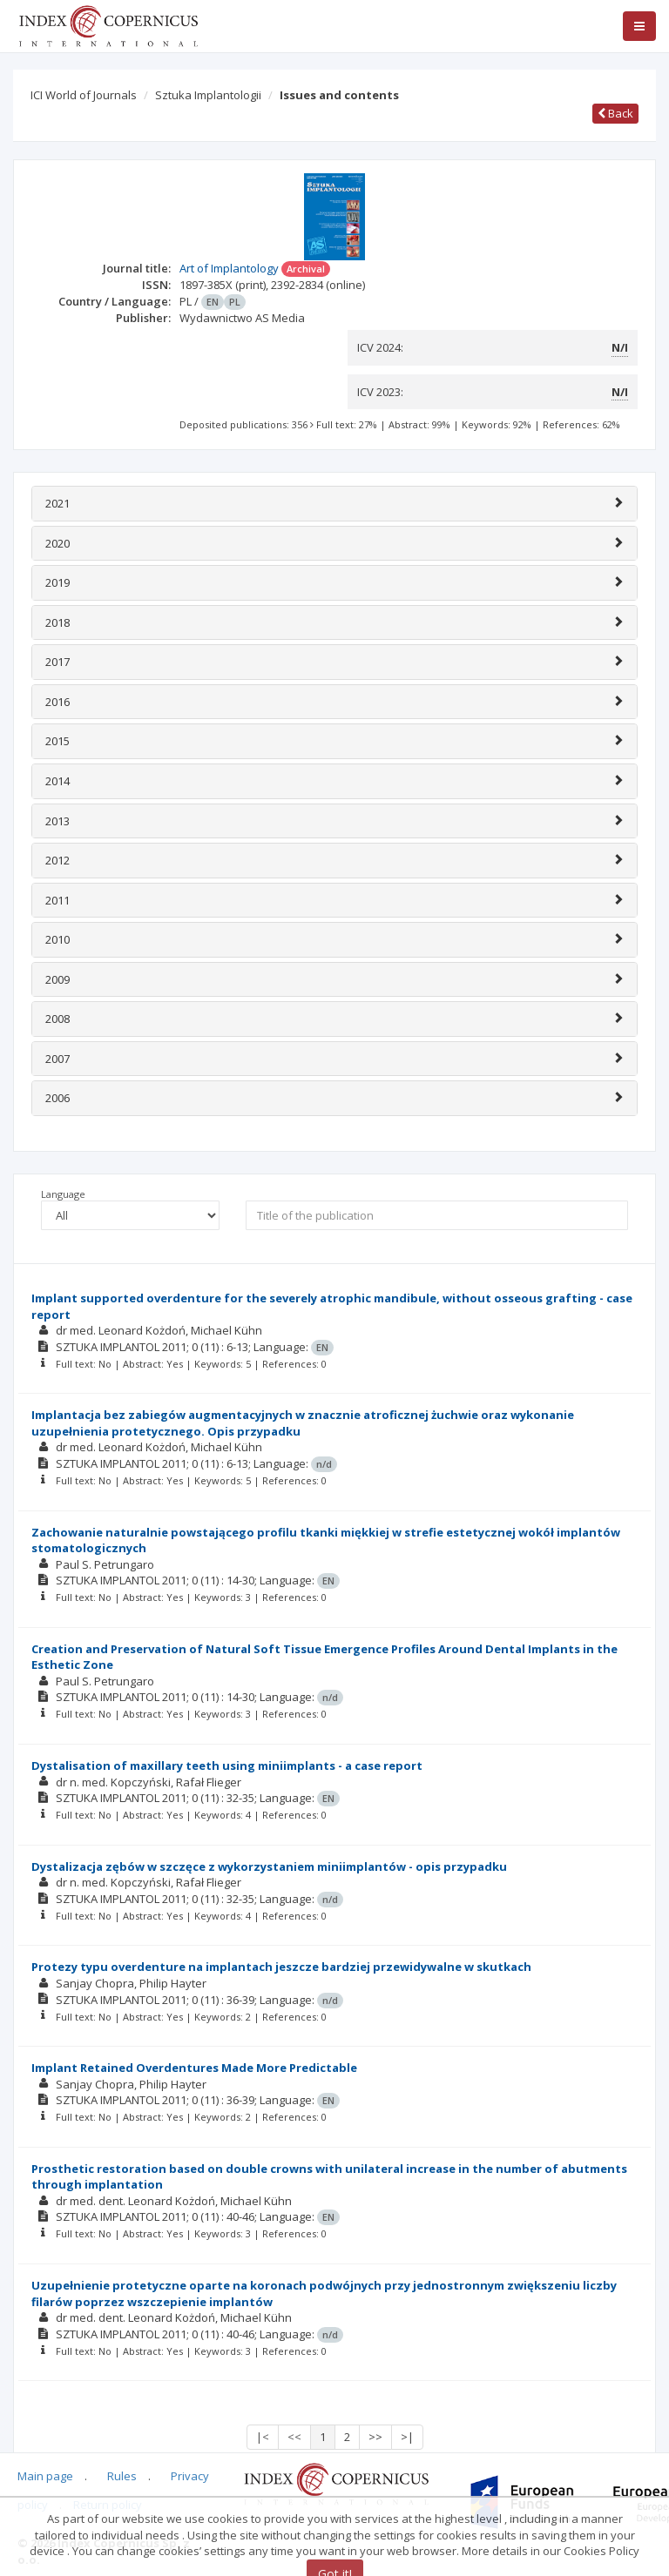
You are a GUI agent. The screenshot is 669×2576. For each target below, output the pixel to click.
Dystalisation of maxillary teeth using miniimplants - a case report (226, 1765)
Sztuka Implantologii (208, 95)
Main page (45, 2476)
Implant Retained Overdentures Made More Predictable (194, 2067)
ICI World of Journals (83, 95)
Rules (122, 2476)
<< (294, 2437)
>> (375, 2437)
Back (615, 113)
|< (262, 2437)
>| (407, 2437)
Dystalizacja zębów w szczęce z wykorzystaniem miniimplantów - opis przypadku (269, 1866)
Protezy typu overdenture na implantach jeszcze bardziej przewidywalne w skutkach (281, 1966)
